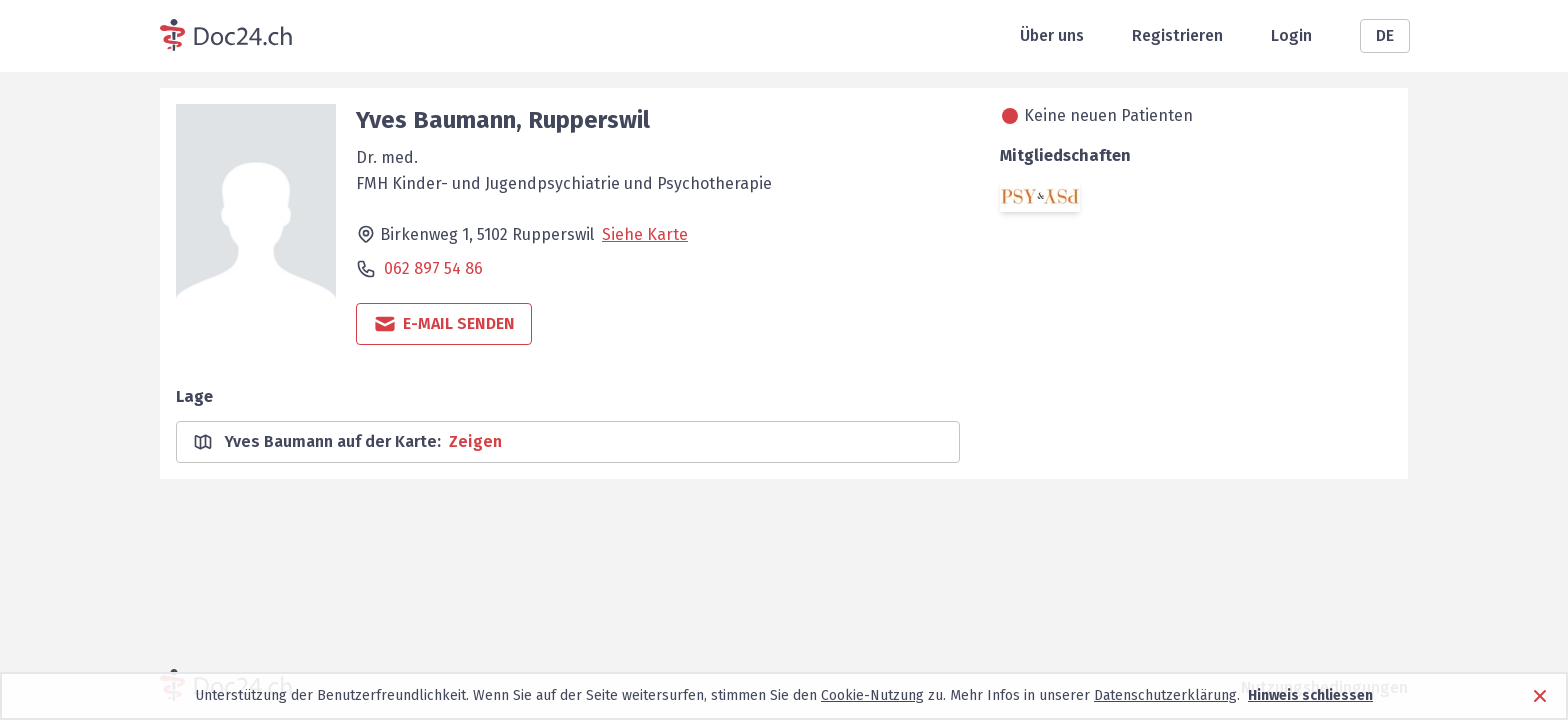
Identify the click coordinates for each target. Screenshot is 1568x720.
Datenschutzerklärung (1165, 695)
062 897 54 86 (433, 268)
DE (1385, 35)
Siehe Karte (645, 234)
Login (1291, 35)
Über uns (1052, 35)
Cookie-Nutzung (872, 695)
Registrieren (1177, 35)
